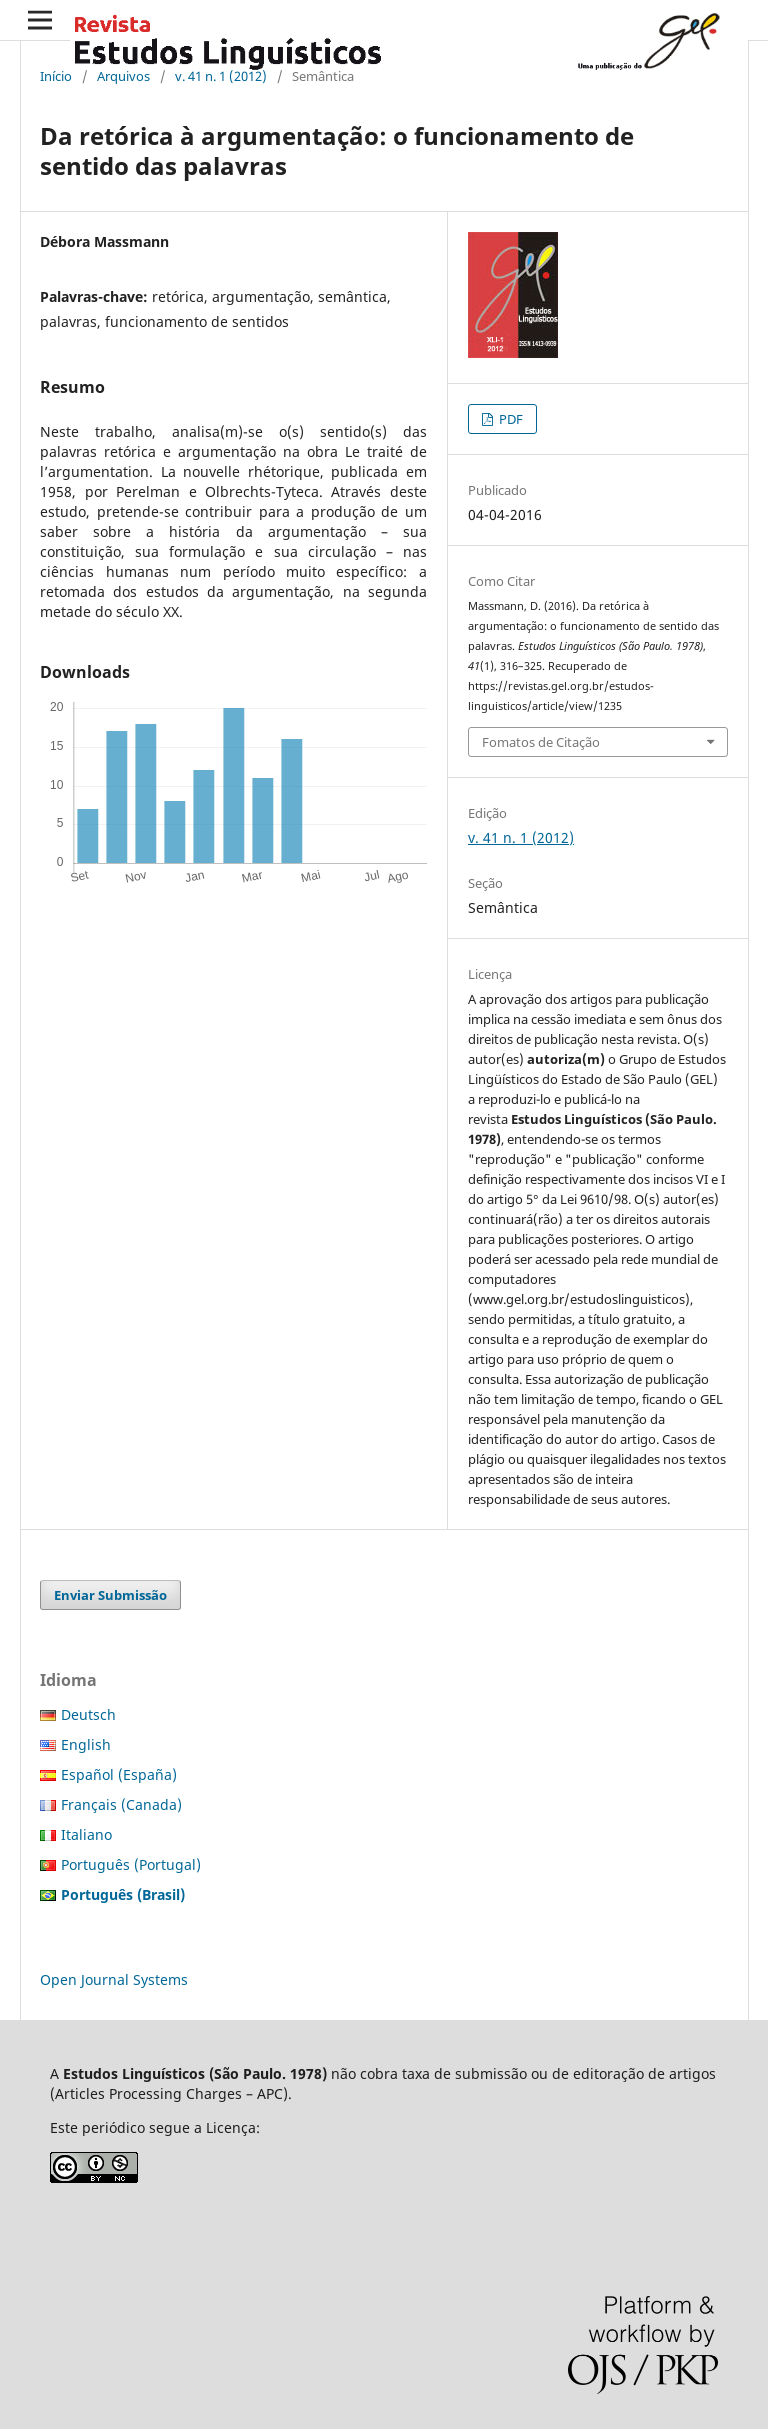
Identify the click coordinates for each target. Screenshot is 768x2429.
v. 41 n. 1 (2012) (221, 76)
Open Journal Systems (114, 1979)
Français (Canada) (121, 1804)
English (86, 1744)
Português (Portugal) (131, 1864)
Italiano (86, 1834)
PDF (509, 419)
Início (56, 76)
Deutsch (88, 1714)
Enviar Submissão (110, 1595)
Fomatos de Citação (541, 742)
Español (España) (119, 1774)
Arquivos (123, 76)
